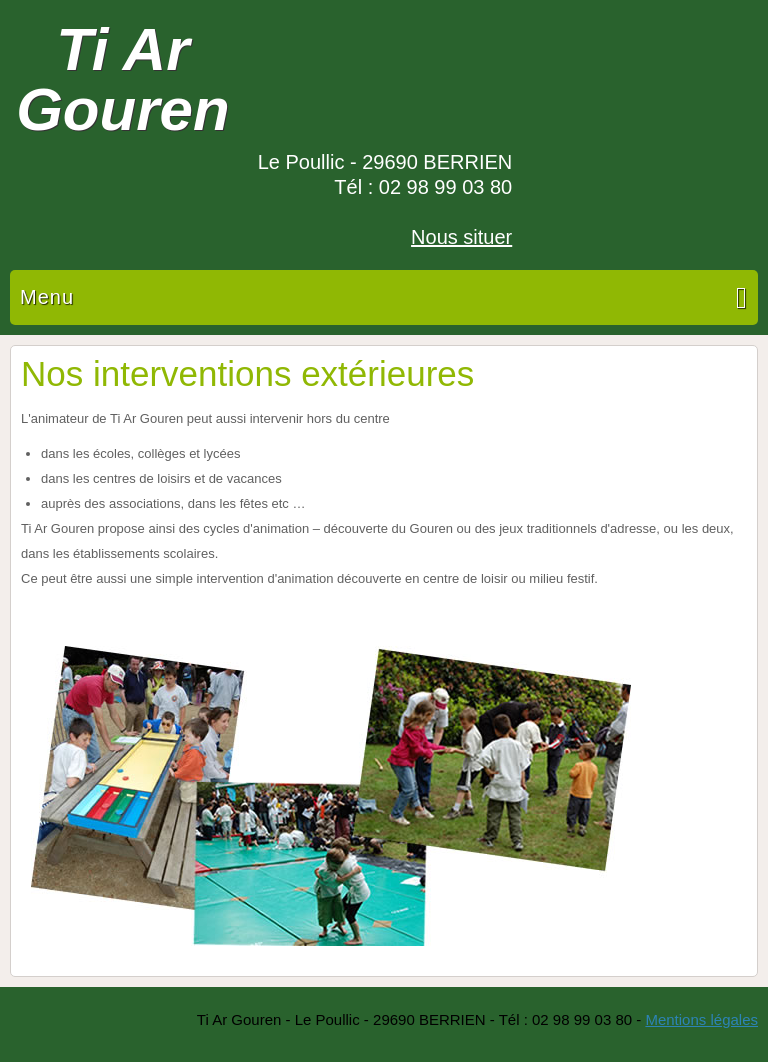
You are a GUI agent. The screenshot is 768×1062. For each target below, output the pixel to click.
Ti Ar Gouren (122, 79)
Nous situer (461, 237)
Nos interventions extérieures (247, 373)
